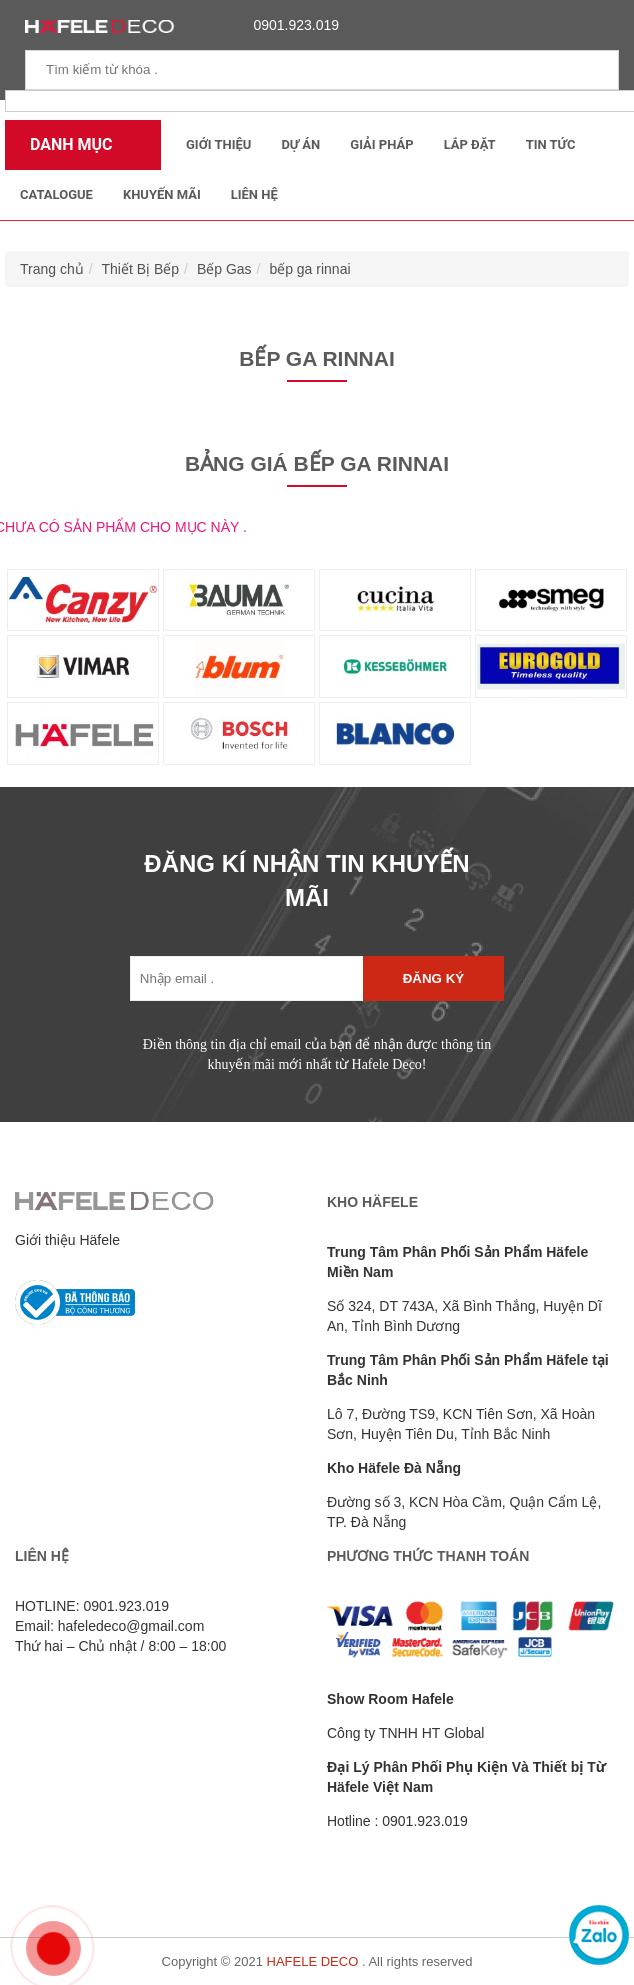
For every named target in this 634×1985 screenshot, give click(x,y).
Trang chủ (52, 269)
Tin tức (551, 144)
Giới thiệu (218, 144)
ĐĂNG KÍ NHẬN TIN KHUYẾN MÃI (306, 880)
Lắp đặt (470, 144)
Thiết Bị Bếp (141, 269)
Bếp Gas (224, 269)
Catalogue (56, 194)
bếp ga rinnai (309, 269)
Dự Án (300, 144)
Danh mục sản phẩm (66, 152)
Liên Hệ (254, 194)
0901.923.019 (291, 25)
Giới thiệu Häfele (67, 1240)
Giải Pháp (381, 144)
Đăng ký (433, 978)
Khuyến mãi (162, 194)
